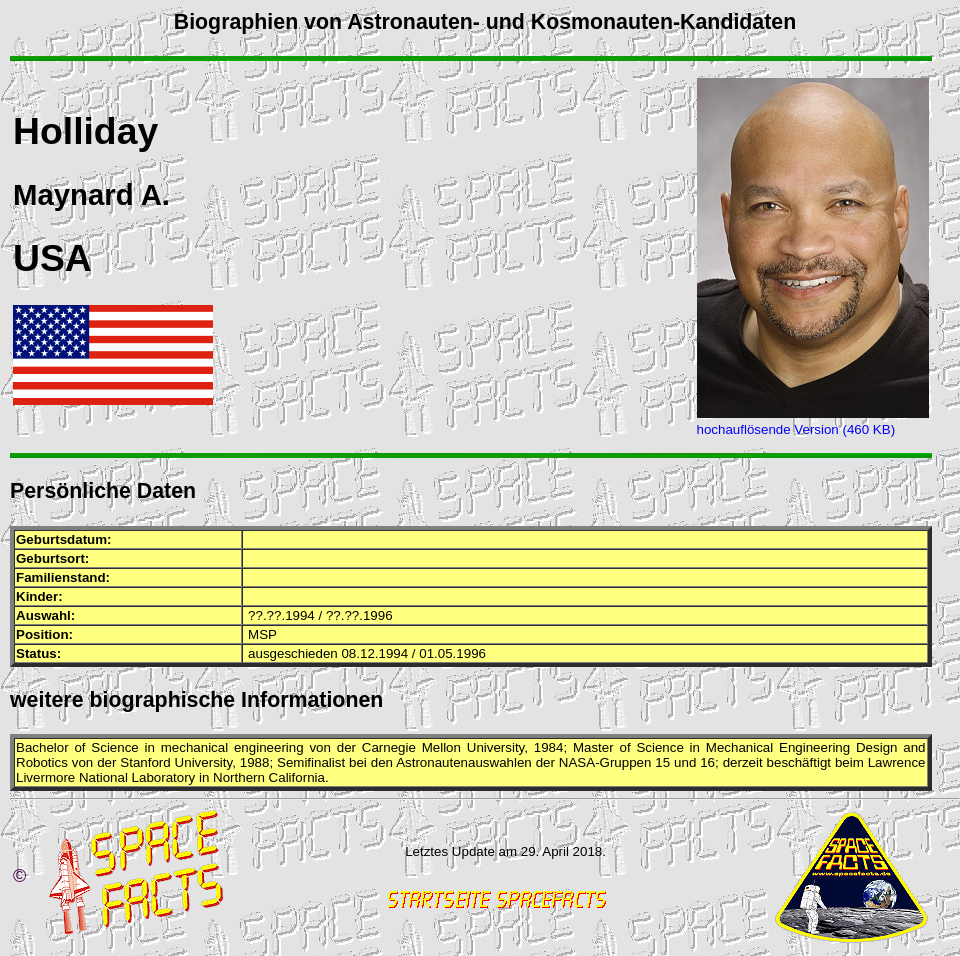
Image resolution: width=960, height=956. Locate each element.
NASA (577, 762)
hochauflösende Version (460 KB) (796, 429)
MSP (262, 634)
